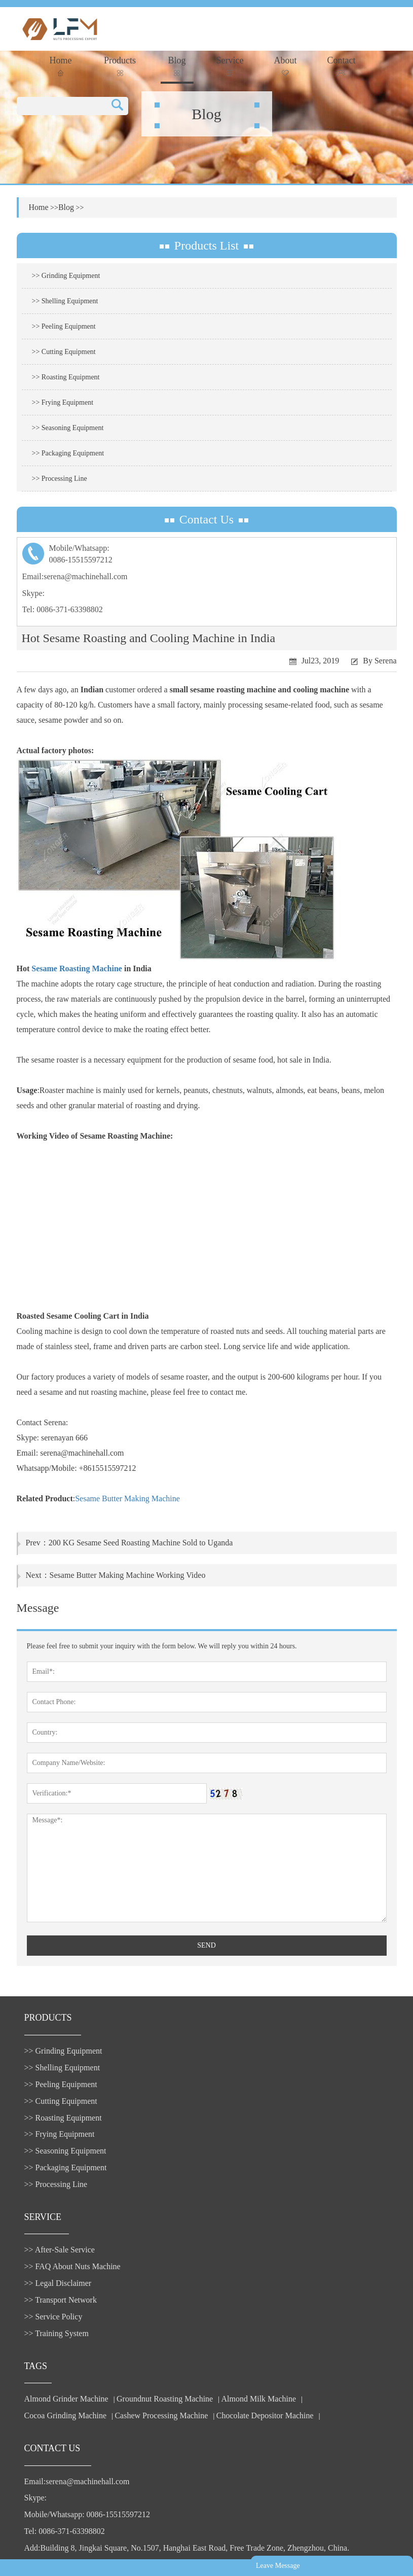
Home (61, 65)
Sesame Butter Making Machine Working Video (128, 1575)
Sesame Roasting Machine (76, 968)
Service (230, 65)
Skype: (33, 593)
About (285, 65)
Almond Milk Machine (258, 2398)
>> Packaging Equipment (68, 453)
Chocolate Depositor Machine (265, 2415)
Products (120, 65)
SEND (206, 1945)
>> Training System (56, 2333)
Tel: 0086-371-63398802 (62, 609)
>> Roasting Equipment (66, 377)
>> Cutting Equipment (64, 352)
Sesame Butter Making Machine (127, 1498)
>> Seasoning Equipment (68, 428)
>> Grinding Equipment (66, 275)
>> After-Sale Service (59, 2249)
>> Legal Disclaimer (58, 2283)
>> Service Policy (53, 2316)
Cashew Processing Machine (161, 2415)
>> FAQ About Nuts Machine (72, 2266)
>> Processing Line (59, 478)
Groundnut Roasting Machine (165, 2398)
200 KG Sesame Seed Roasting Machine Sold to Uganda (141, 1542)
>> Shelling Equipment (65, 301)
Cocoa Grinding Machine (65, 2415)
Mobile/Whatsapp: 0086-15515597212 (87, 2514)
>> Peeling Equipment (64, 326)
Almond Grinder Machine (66, 2398)
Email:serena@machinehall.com (75, 576)
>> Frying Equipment (63, 402)
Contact (341, 65)
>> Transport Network (60, 2300)
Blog (177, 65)
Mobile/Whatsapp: (206, 555)
